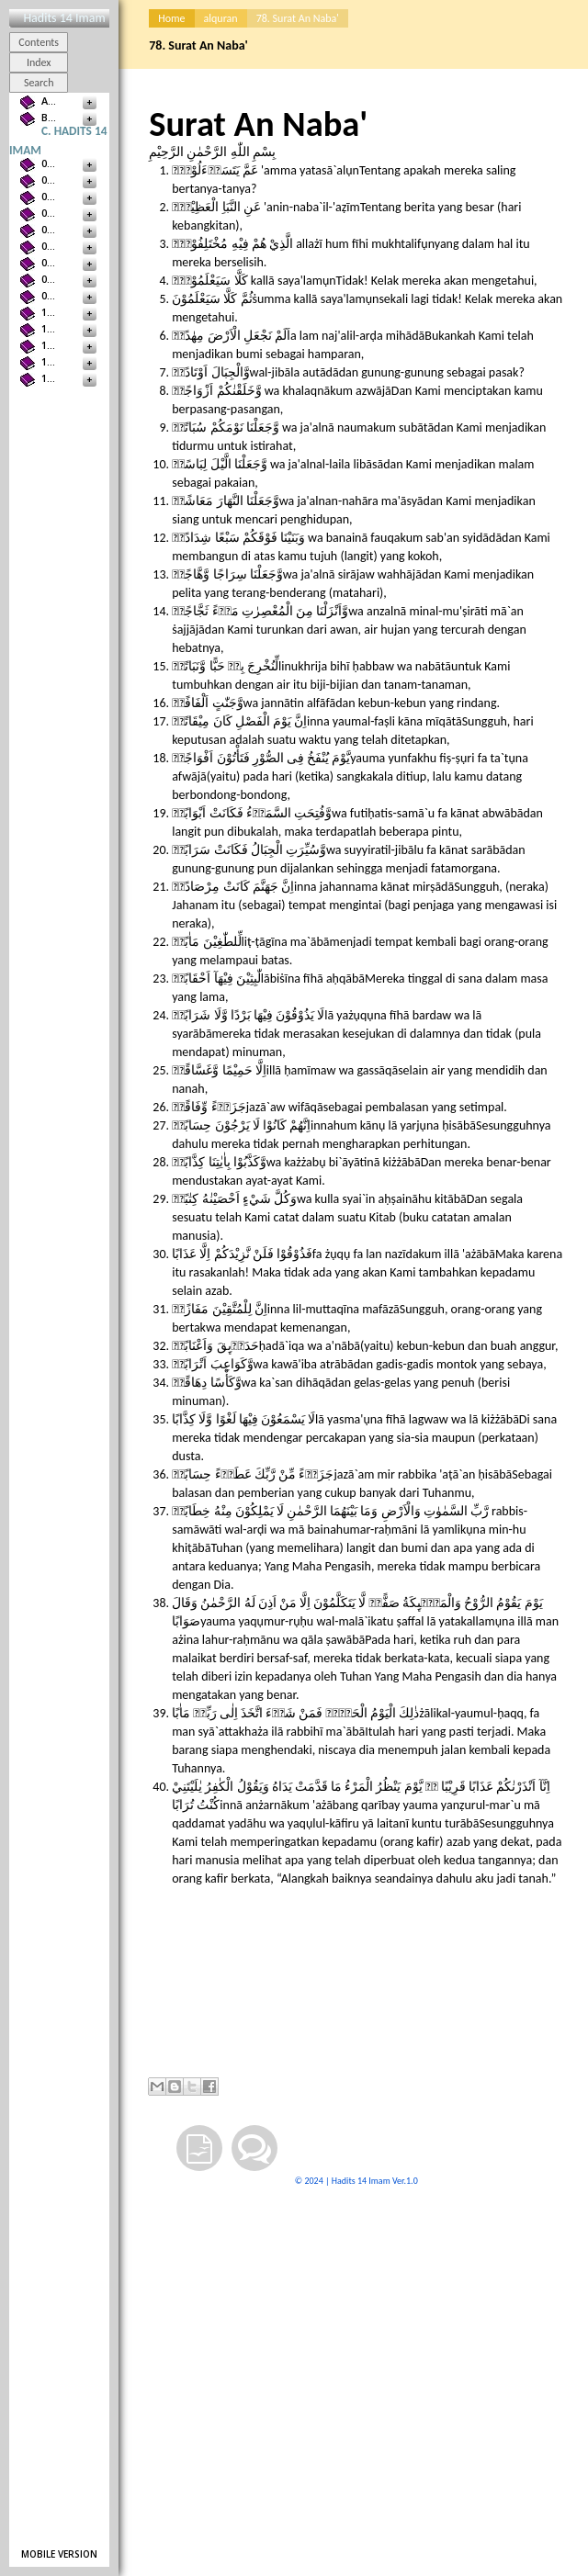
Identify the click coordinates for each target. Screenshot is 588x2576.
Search (39, 82)
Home (171, 18)
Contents (38, 42)
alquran (221, 18)
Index (39, 62)
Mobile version (59, 2554)
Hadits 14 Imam (64, 18)
